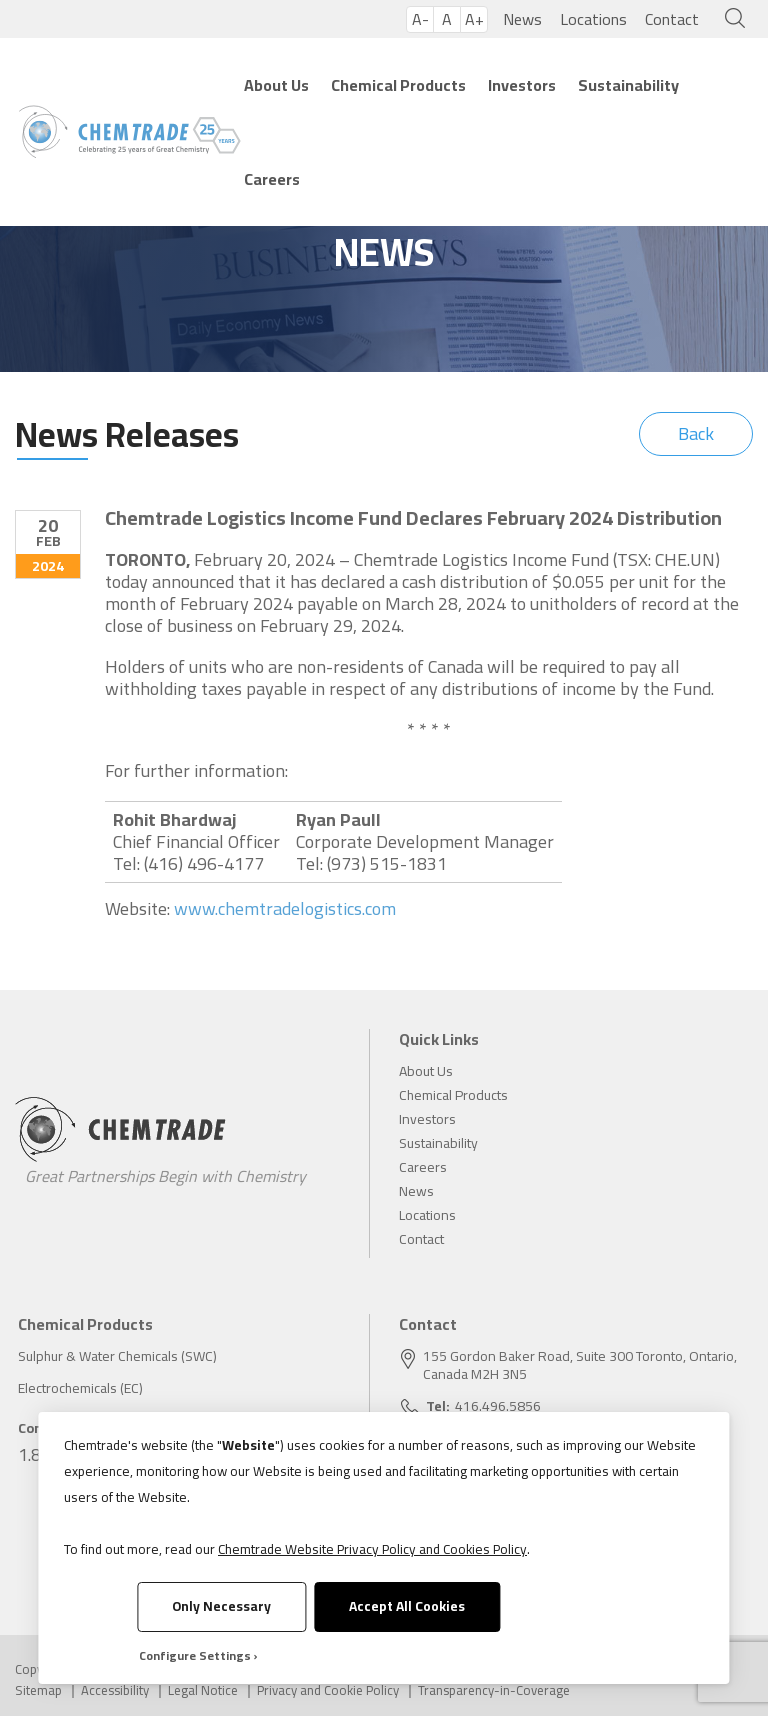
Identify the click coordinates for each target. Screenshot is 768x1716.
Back (696, 433)
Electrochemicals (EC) (80, 1388)
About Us (276, 85)
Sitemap (38, 1690)
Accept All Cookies (407, 1606)
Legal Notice (203, 1690)
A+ (474, 19)
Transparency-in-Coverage (494, 1690)
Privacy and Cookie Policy (328, 1690)
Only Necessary (221, 1606)
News (522, 19)
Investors (522, 85)
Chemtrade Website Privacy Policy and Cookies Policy (372, 1549)
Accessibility (115, 1690)
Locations (593, 19)
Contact (672, 19)
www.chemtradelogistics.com (285, 909)
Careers (272, 179)
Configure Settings (195, 1655)
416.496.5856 (498, 1406)
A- (420, 19)
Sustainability (628, 85)
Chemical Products (398, 85)
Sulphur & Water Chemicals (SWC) (117, 1356)
